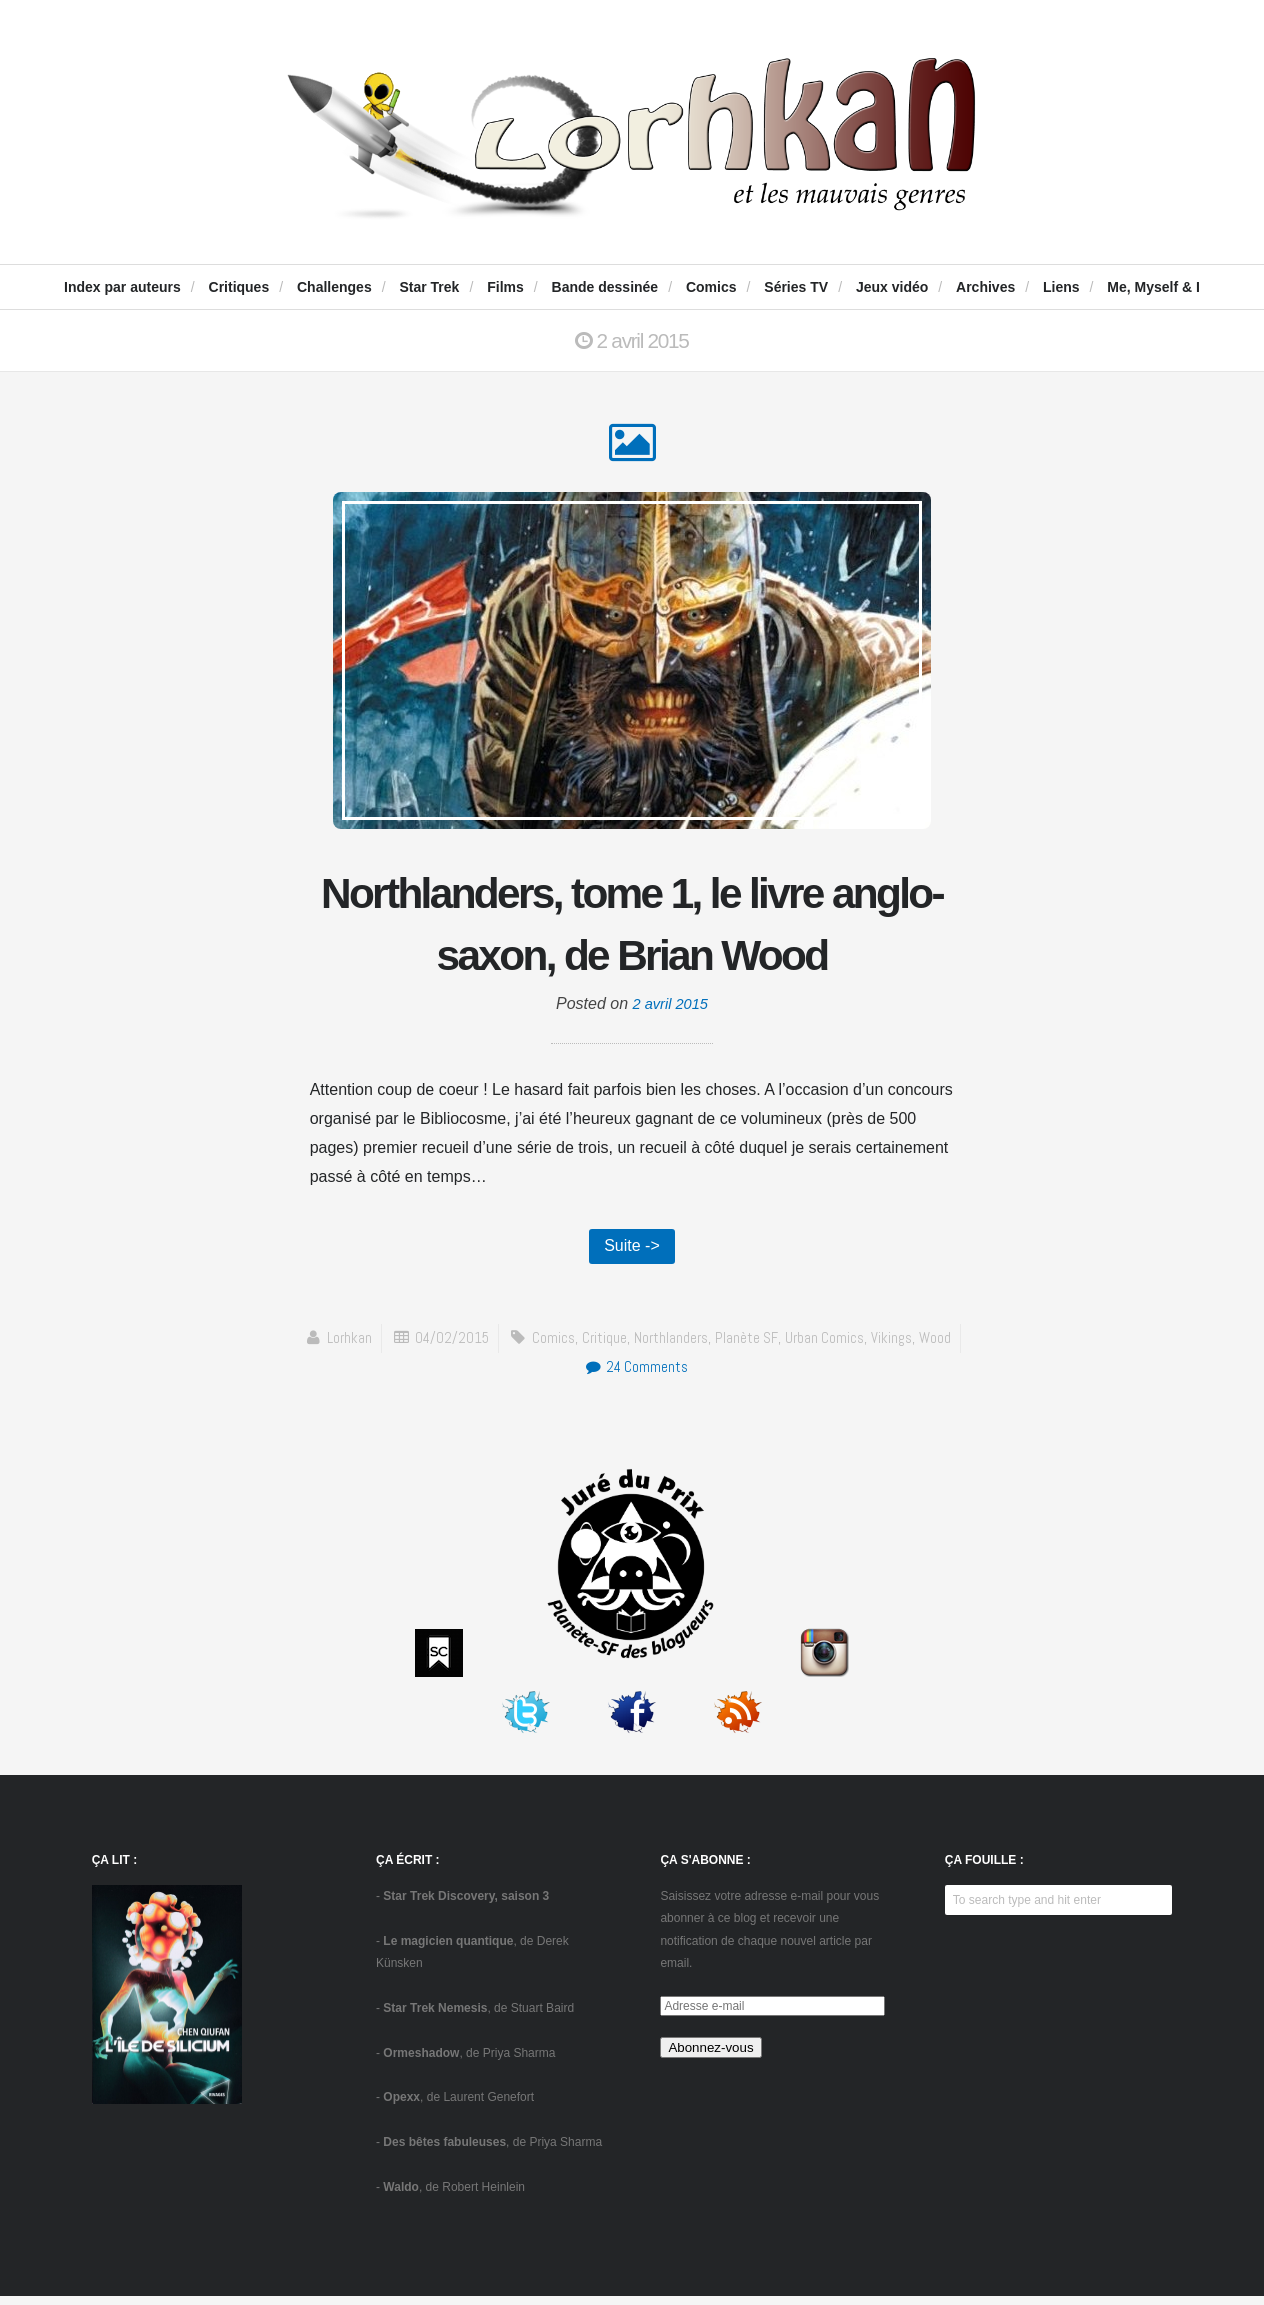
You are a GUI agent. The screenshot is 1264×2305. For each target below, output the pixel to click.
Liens (1061, 287)
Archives (985, 287)
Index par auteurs (122, 287)
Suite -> (632, 1253)
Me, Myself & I (1153, 287)
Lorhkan (344, 1346)
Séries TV (796, 287)
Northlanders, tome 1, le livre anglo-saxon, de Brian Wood (631, 927)
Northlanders (672, 1346)
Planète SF (749, 1346)
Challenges (334, 287)
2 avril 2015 (670, 1010)
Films (505, 287)
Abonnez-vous (710, 2056)
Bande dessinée (605, 287)
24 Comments (636, 1375)
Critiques (239, 287)
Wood (941, 1346)
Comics (711, 287)
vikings (896, 1346)
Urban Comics (827, 1346)
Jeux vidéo (892, 287)
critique (604, 1346)
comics (552, 1346)
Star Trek (429, 287)
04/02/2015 (449, 1346)
